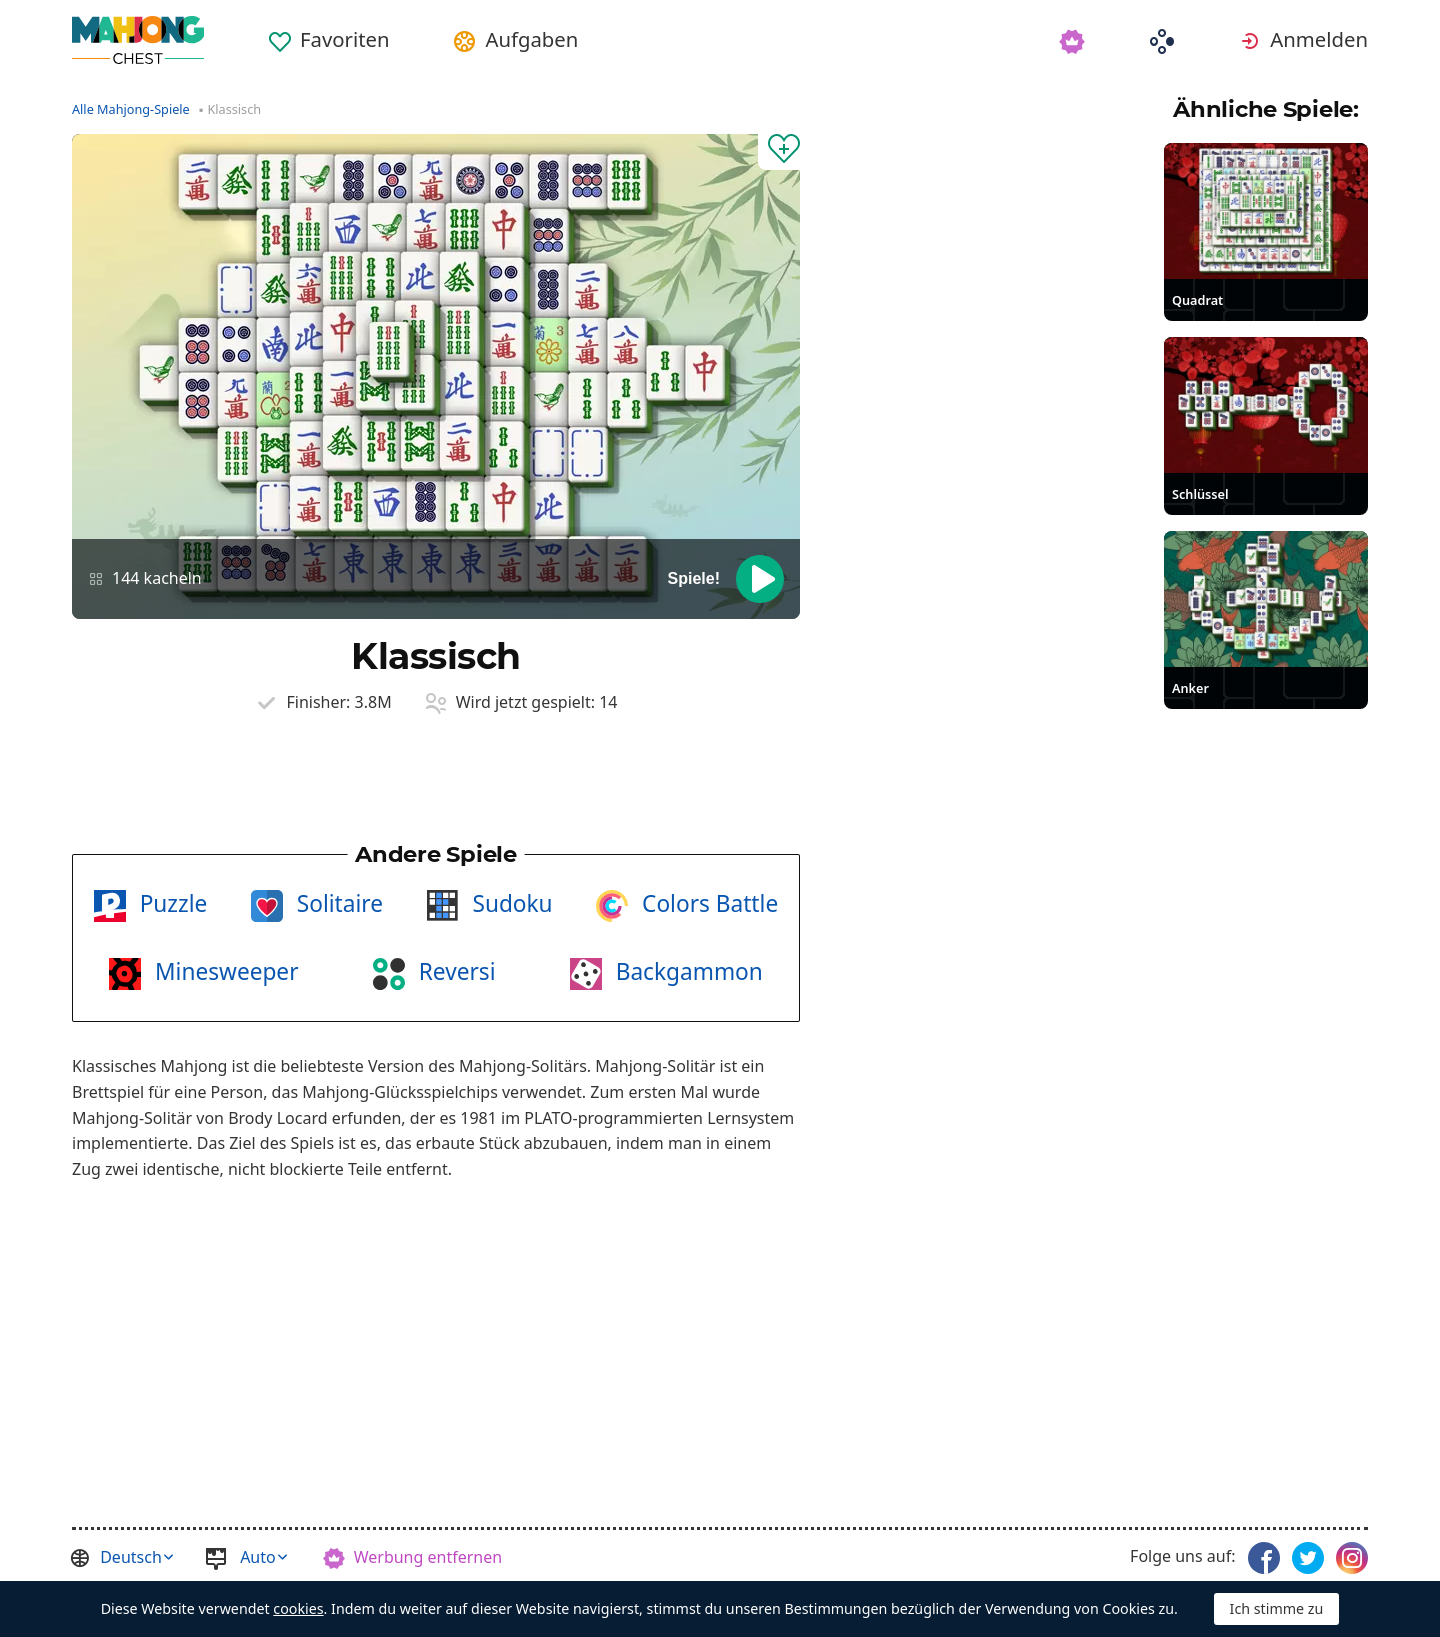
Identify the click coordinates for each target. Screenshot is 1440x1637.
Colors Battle (707, 903)
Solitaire (337, 903)
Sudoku (510, 903)
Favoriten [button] (344, 39)
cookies (298, 1608)
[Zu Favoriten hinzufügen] (779, 152)
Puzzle (171, 903)
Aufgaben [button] (531, 39)
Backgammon (686, 971)
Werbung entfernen (428, 1557)
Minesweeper (223, 971)
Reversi (454, 971)
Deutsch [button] (131, 1557)
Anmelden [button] (1319, 39)
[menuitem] (328, 32)
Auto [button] (258, 1557)
